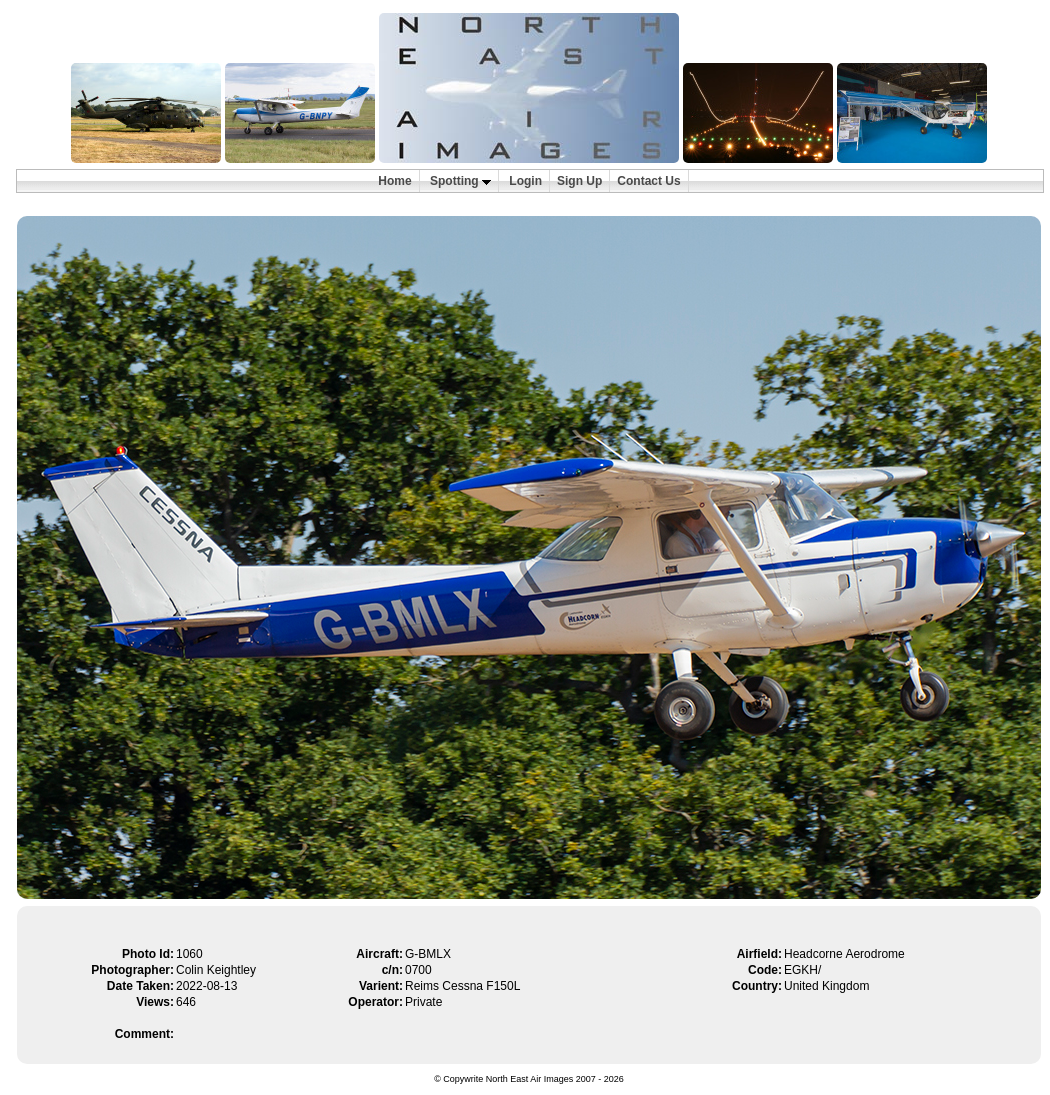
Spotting (460, 181)
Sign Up (579, 181)
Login (525, 181)
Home (394, 181)
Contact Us (648, 181)
